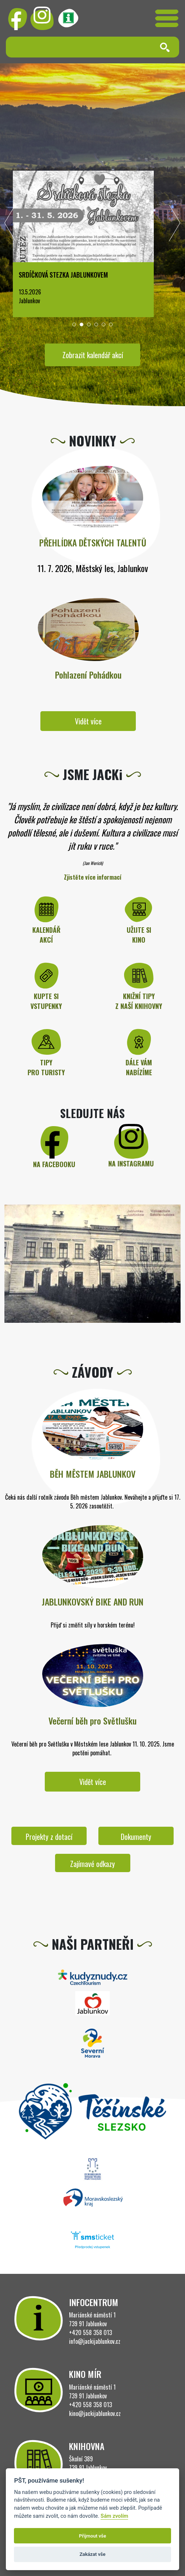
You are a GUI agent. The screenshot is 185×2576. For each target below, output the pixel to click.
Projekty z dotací (49, 1836)
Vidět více (88, 721)
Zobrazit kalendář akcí (92, 354)
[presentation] (10, 224)
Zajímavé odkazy (92, 1863)
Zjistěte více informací (92, 877)
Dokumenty (136, 1836)
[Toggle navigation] (167, 18)
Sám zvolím (114, 2516)
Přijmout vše (92, 2536)
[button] (74, 324)
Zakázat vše (93, 2554)
